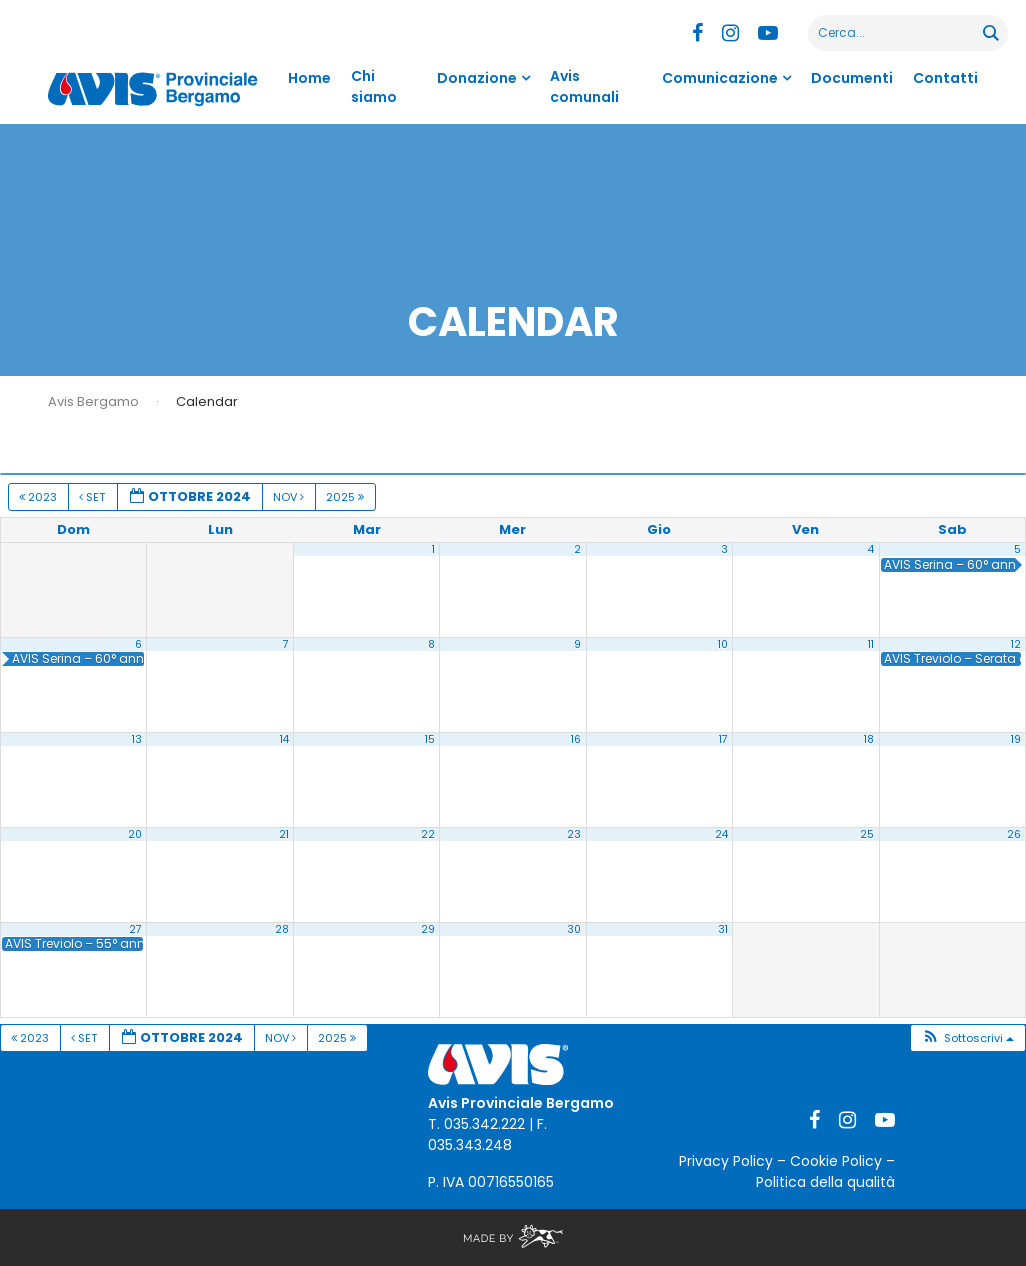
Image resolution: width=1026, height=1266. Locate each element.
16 (576, 739)
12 (1016, 644)
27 (135, 929)
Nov (290, 497)
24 (721, 834)
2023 (39, 497)
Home (309, 78)
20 (135, 834)
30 (574, 929)
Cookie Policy (836, 1161)
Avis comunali (584, 86)
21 (284, 834)
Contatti (945, 78)
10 (723, 644)
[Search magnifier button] (990, 33)
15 (430, 739)
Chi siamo (374, 86)
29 (428, 929)
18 (869, 739)
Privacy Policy (726, 1161)
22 (428, 834)
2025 (346, 497)
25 (867, 834)
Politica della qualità (825, 1182)
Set (93, 497)
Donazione (477, 78)
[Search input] (896, 33)
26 (1014, 834)
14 (284, 739)
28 (282, 929)
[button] (967, 1038)
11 (871, 644)
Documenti (852, 78)
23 (574, 834)
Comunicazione (720, 78)
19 (1016, 739)
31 (723, 929)
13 (137, 739)
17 (723, 739)
